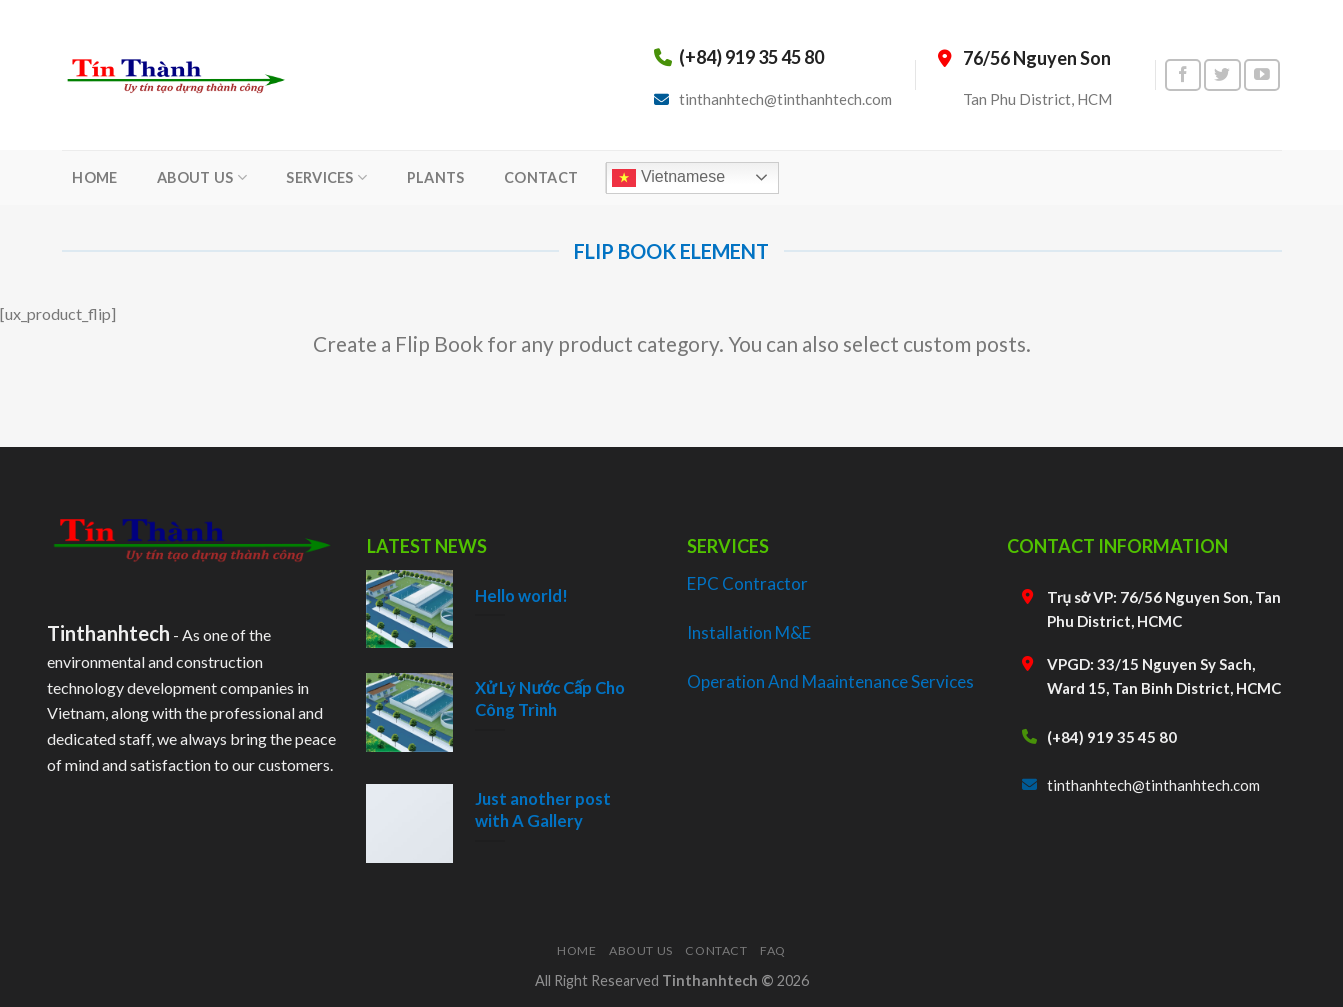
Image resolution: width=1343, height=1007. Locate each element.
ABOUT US (202, 177)
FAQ (773, 950)
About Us (641, 950)
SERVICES (326, 177)
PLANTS (436, 177)
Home (576, 950)
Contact (716, 950)
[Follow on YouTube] (1262, 75)
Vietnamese (668, 178)
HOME (94, 177)
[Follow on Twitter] (1222, 75)
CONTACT (541, 177)
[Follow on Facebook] (1183, 75)
